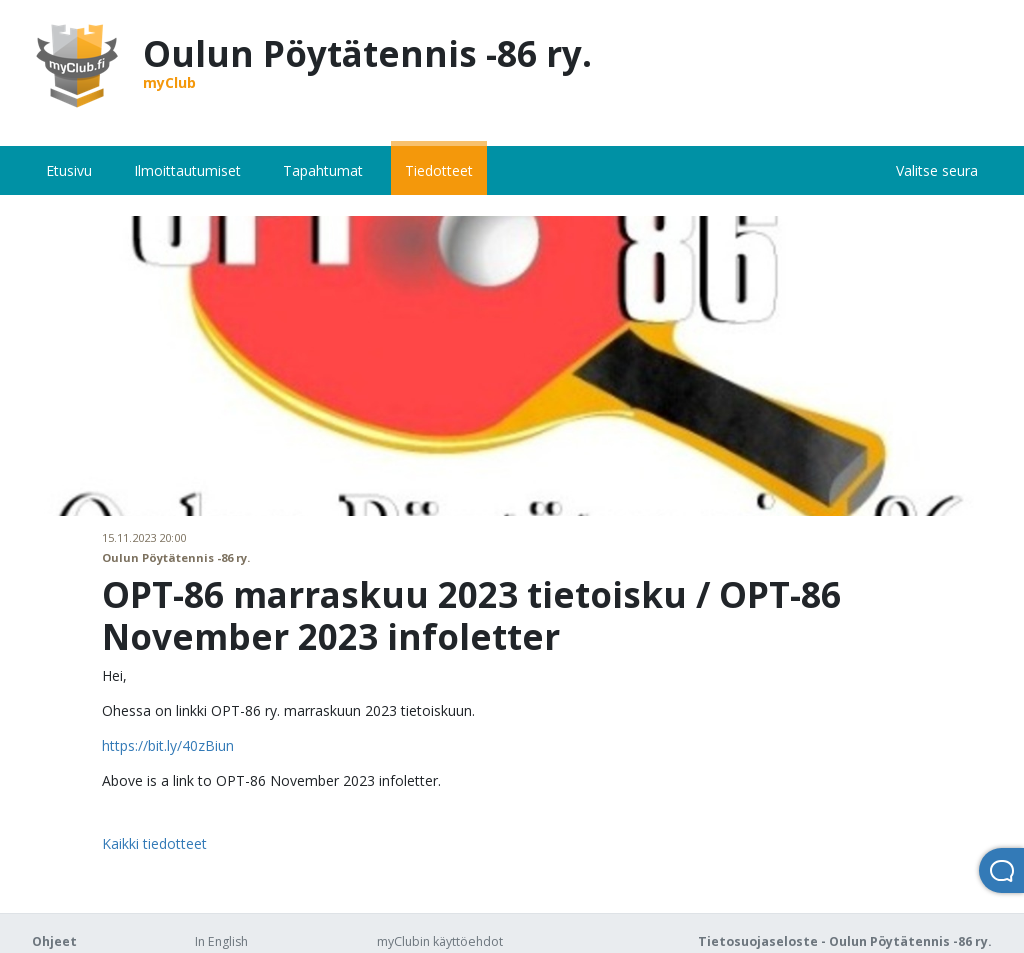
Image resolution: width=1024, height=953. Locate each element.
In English (221, 941)
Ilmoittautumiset (187, 170)
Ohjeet (54, 941)
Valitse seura (937, 170)
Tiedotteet (439, 170)
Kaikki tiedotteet (154, 843)
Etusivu (69, 170)
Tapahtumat (323, 170)
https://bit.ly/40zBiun (168, 745)
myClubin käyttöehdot (440, 941)
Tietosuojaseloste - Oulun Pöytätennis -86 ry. (845, 941)
